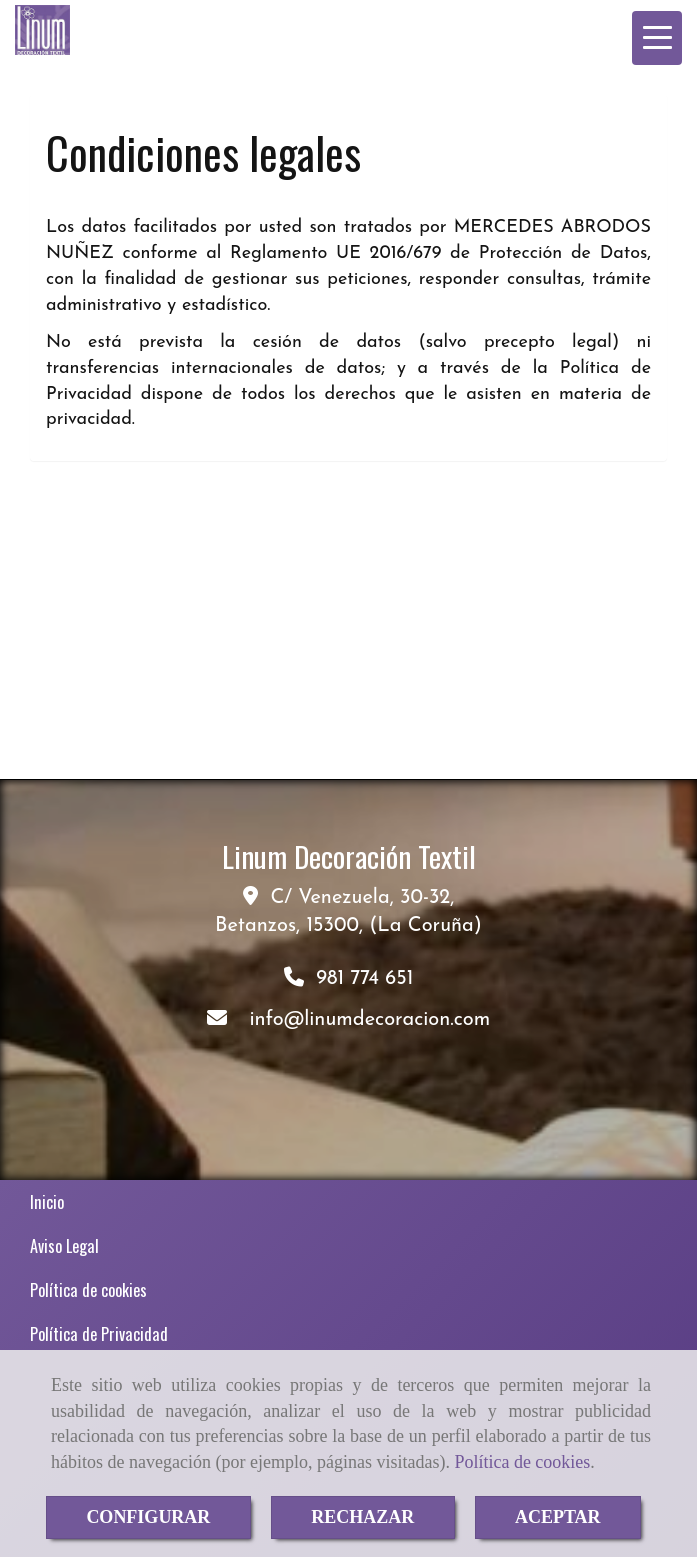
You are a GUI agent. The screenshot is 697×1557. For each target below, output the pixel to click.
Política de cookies (522, 1462)
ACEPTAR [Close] (558, 1517)
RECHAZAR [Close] (362, 1517)
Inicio (47, 1202)
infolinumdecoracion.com (369, 1020)
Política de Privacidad (99, 1334)
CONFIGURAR (148, 1517)
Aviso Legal (64, 1246)
